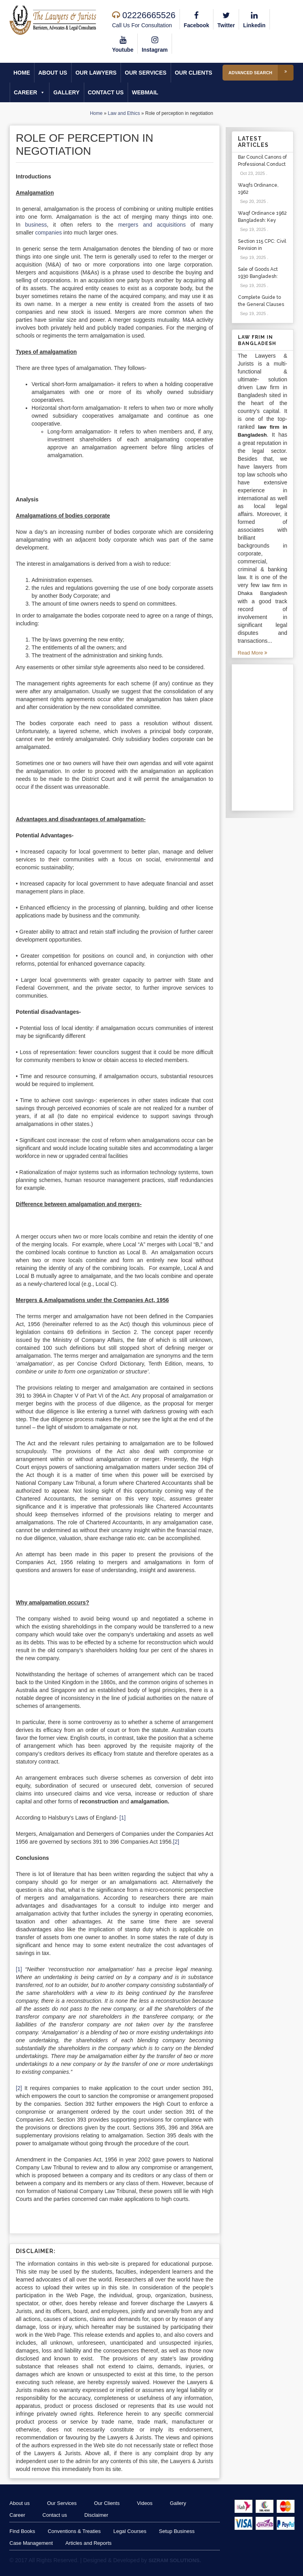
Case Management (31, 2543)
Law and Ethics (124, 113)
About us (52, 73)
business (36, 224)
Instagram (155, 43)
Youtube (123, 43)
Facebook (196, 19)
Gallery (66, 93)
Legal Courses (130, 2531)
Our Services (145, 73)
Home (21, 73)
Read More (252, 653)
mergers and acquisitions (152, 224)
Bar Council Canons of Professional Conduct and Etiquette (262, 164)
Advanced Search (261, 73)
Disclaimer (99, 2515)
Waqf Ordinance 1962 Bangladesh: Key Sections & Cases (262, 220)
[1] (123, 1817)
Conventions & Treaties (74, 2531)
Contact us (106, 93)
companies (48, 232)
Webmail (145, 93)
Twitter (227, 19)
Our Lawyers (95, 73)
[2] (176, 1842)
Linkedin (255, 19)
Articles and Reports (89, 2543)
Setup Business (178, 2531)
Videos (149, 2503)
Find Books (22, 2531)
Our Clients (193, 73)
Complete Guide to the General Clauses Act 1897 (261, 304)
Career (29, 93)
